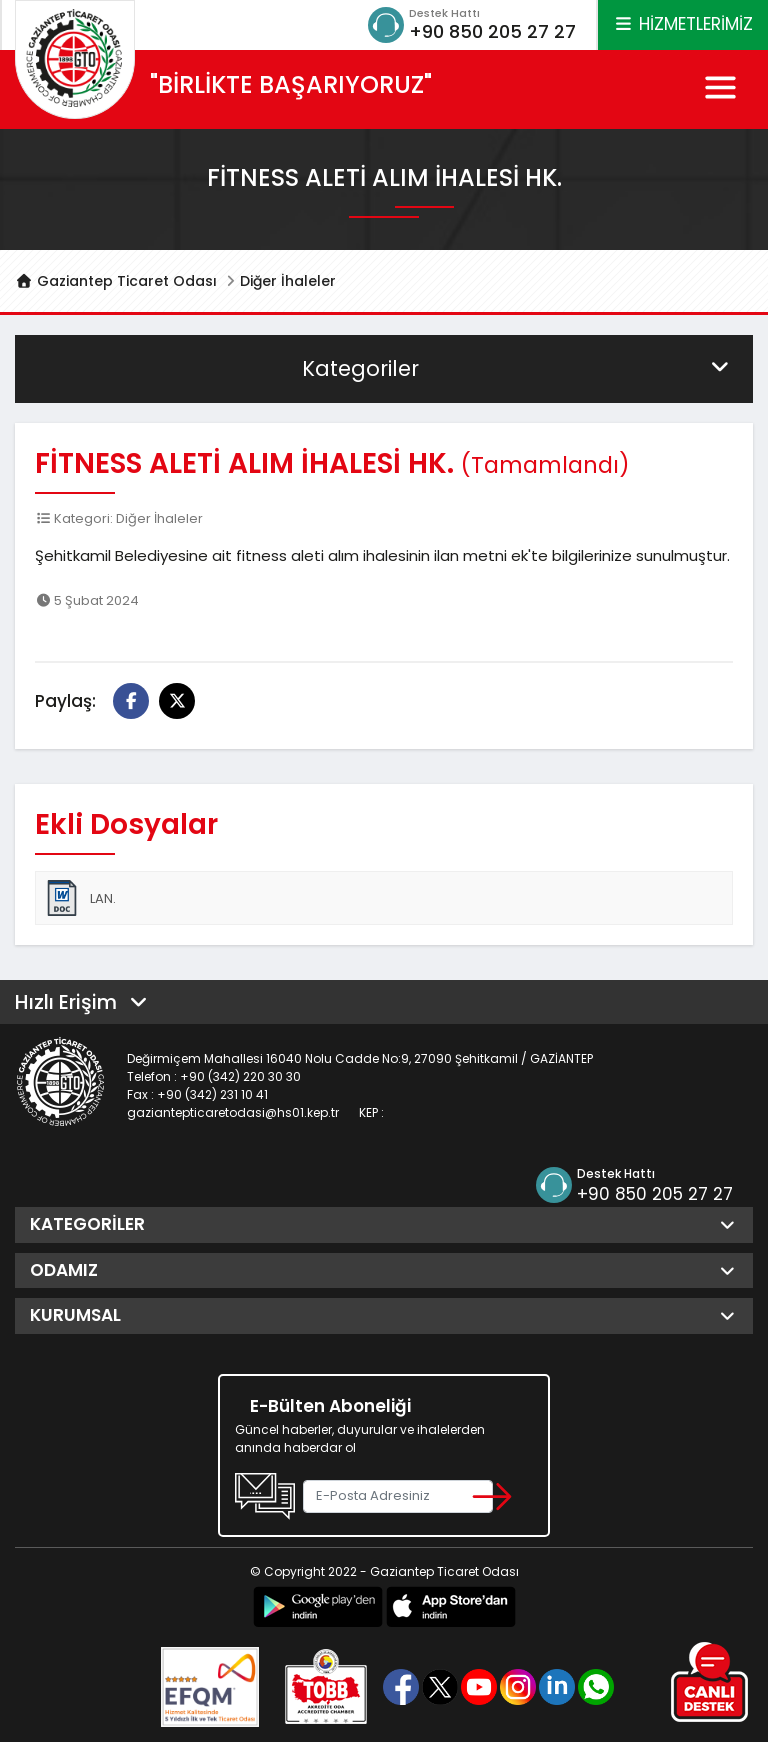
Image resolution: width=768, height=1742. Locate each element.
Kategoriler (517, 368)
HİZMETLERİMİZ (683, 24)
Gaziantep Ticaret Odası (116, 281)
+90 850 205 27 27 (492, 31)
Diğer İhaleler (288, 281)
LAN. (80, 898)
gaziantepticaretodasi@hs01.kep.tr (233, 1112)
